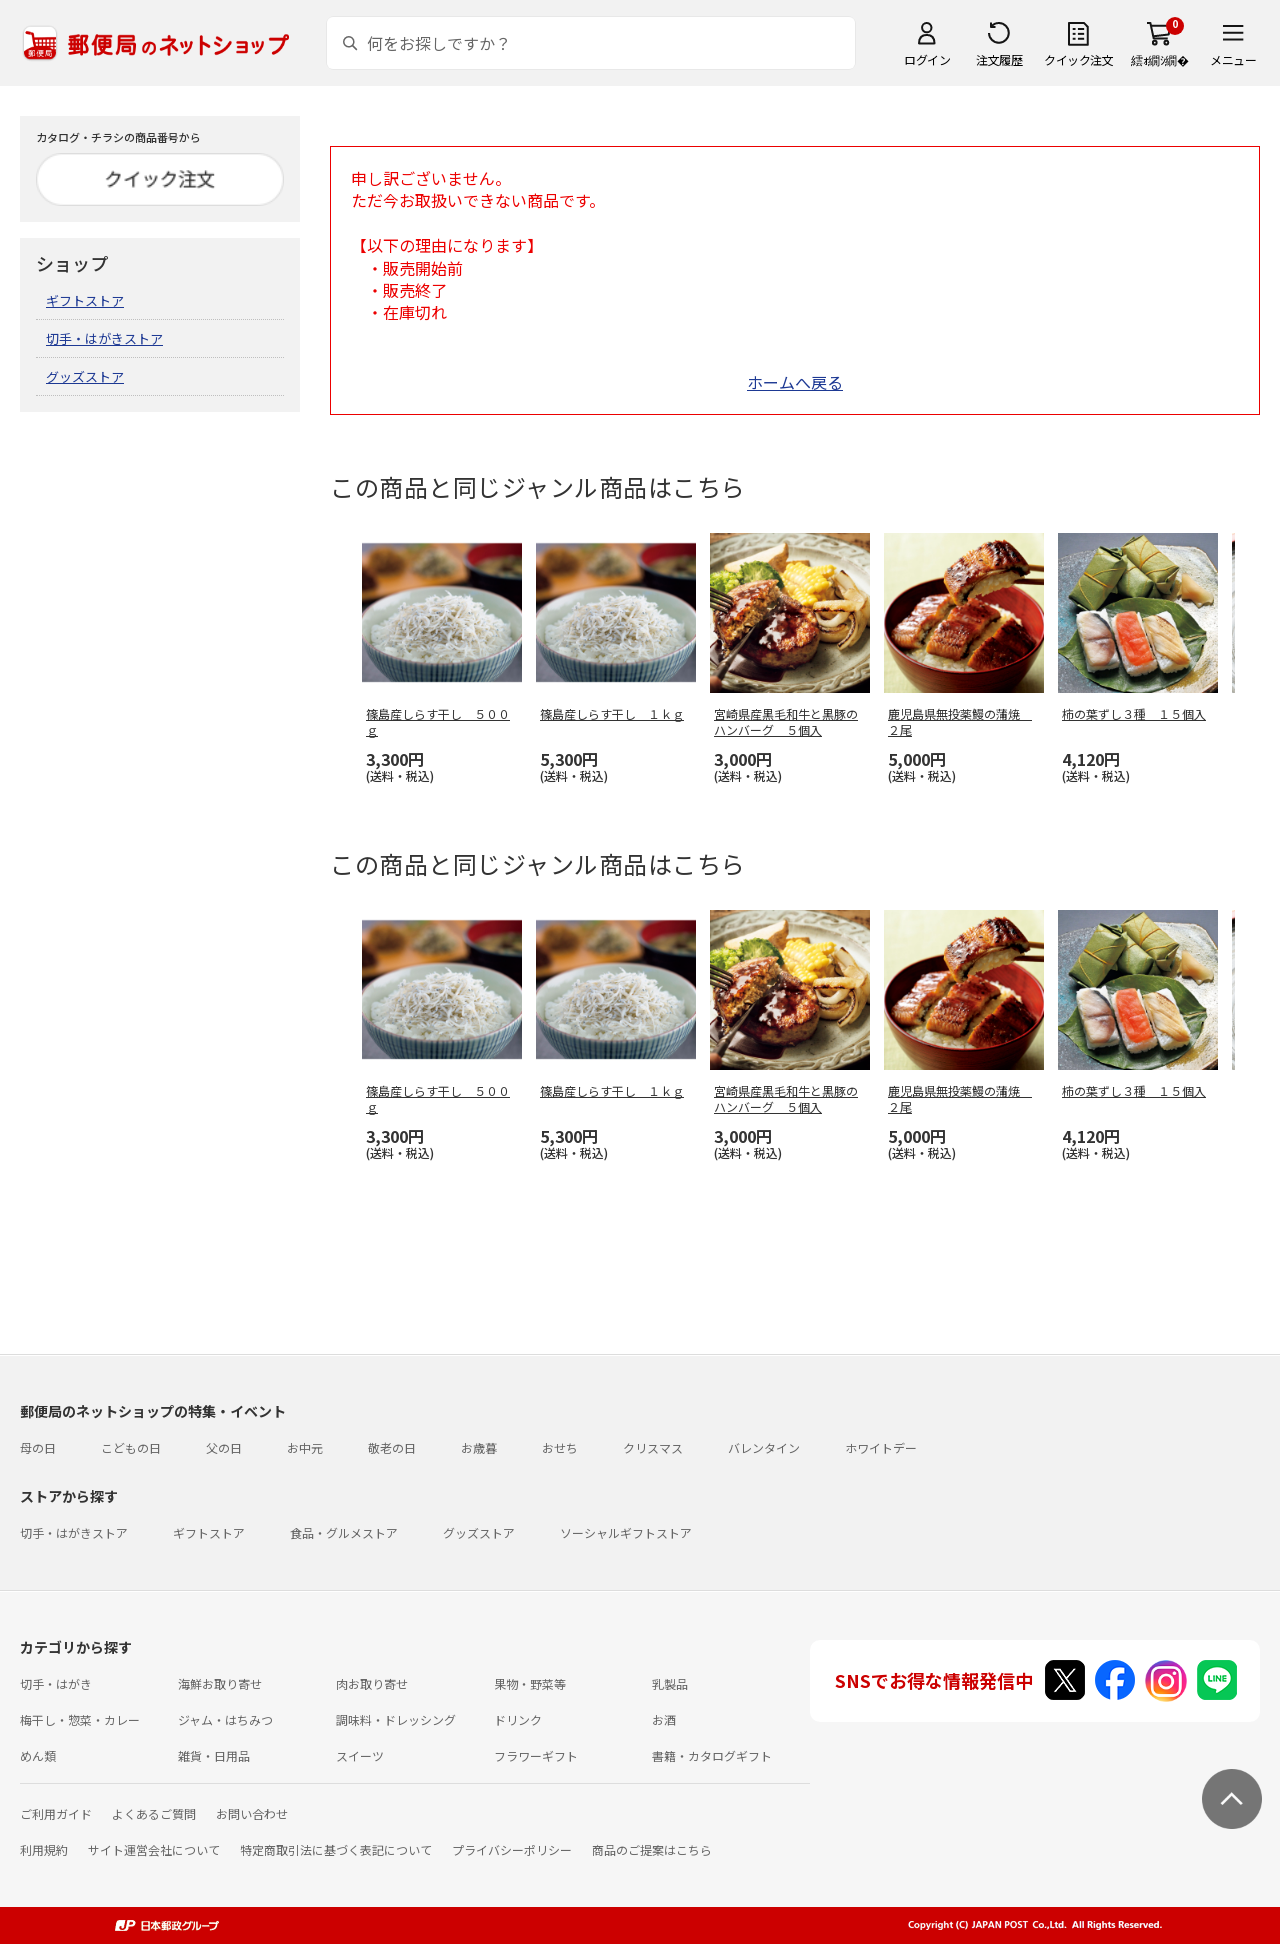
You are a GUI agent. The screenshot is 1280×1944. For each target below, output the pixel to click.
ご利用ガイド (56, 1813)
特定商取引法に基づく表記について (336, 1849)
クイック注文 (1078, 59)
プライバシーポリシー (512, 1849)
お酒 (664, 1719)
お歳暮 (479, 1447)
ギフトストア (85, 300)
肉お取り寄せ (372, 1683)
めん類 (38, 1755)
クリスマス (653, 1447)
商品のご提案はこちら (652, 1849)
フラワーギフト (536, 1755)
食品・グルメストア (344, 1532)
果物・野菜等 (530, 1683)
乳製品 (670, 1683)
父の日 (224, 1447)
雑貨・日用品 (214, 1755)
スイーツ (360, 1755)
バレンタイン (764, 1447)
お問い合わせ (252, 1813)
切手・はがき (56, 1683)
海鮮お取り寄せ (220, 1683)
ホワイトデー (881, 1447)
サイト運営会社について (154, 1849)
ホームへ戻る (795, 382)
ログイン (927, 59)
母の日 (38, 1447)
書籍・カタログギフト (712, 1755)
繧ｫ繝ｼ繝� (1159, 59)
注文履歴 (999, 59)
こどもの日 (131, 1447)
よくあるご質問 (154, 1813)
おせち (560, 1447)
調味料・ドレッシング (396, 1719)
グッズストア (85, 376)
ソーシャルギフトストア (626, 1532)
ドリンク (518, 1719)
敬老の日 (392, 1447)
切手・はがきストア (104, 338)
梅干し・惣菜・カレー (80, 1719)
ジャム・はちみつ (225, 1719)
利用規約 (44, 1849)
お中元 (305, 1447)
